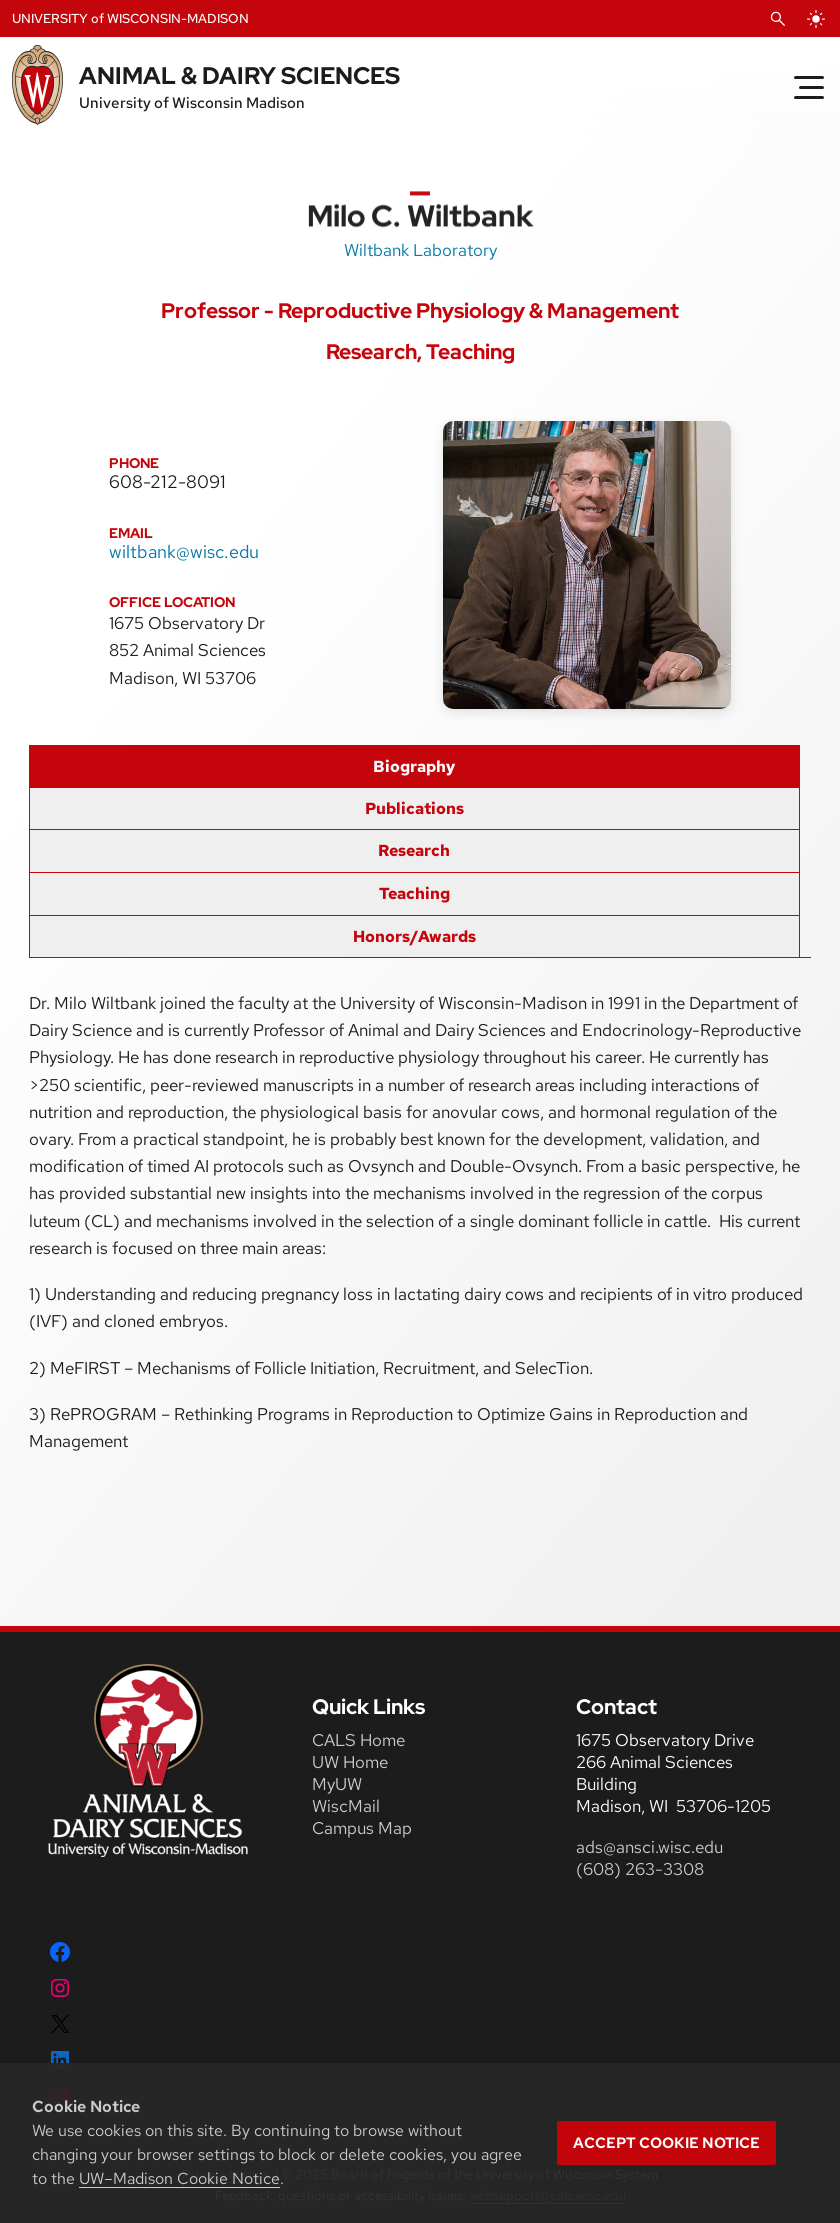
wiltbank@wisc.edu (184, 551)
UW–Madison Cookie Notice (179, 2178)
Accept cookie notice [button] (666, 2143)
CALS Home (358, 1740)
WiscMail (346, 1806)
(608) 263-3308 (642, 1869)
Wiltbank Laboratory (420, 250)
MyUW (337, 1784)
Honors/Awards (414, 936)
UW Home (350, 1762)
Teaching (414, 893)
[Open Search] (778, 19)
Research (414, 850)
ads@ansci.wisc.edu (649, 1847)
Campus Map (362, 1828)
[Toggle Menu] (809, 87)
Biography (414, 766)
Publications (414, 808)
